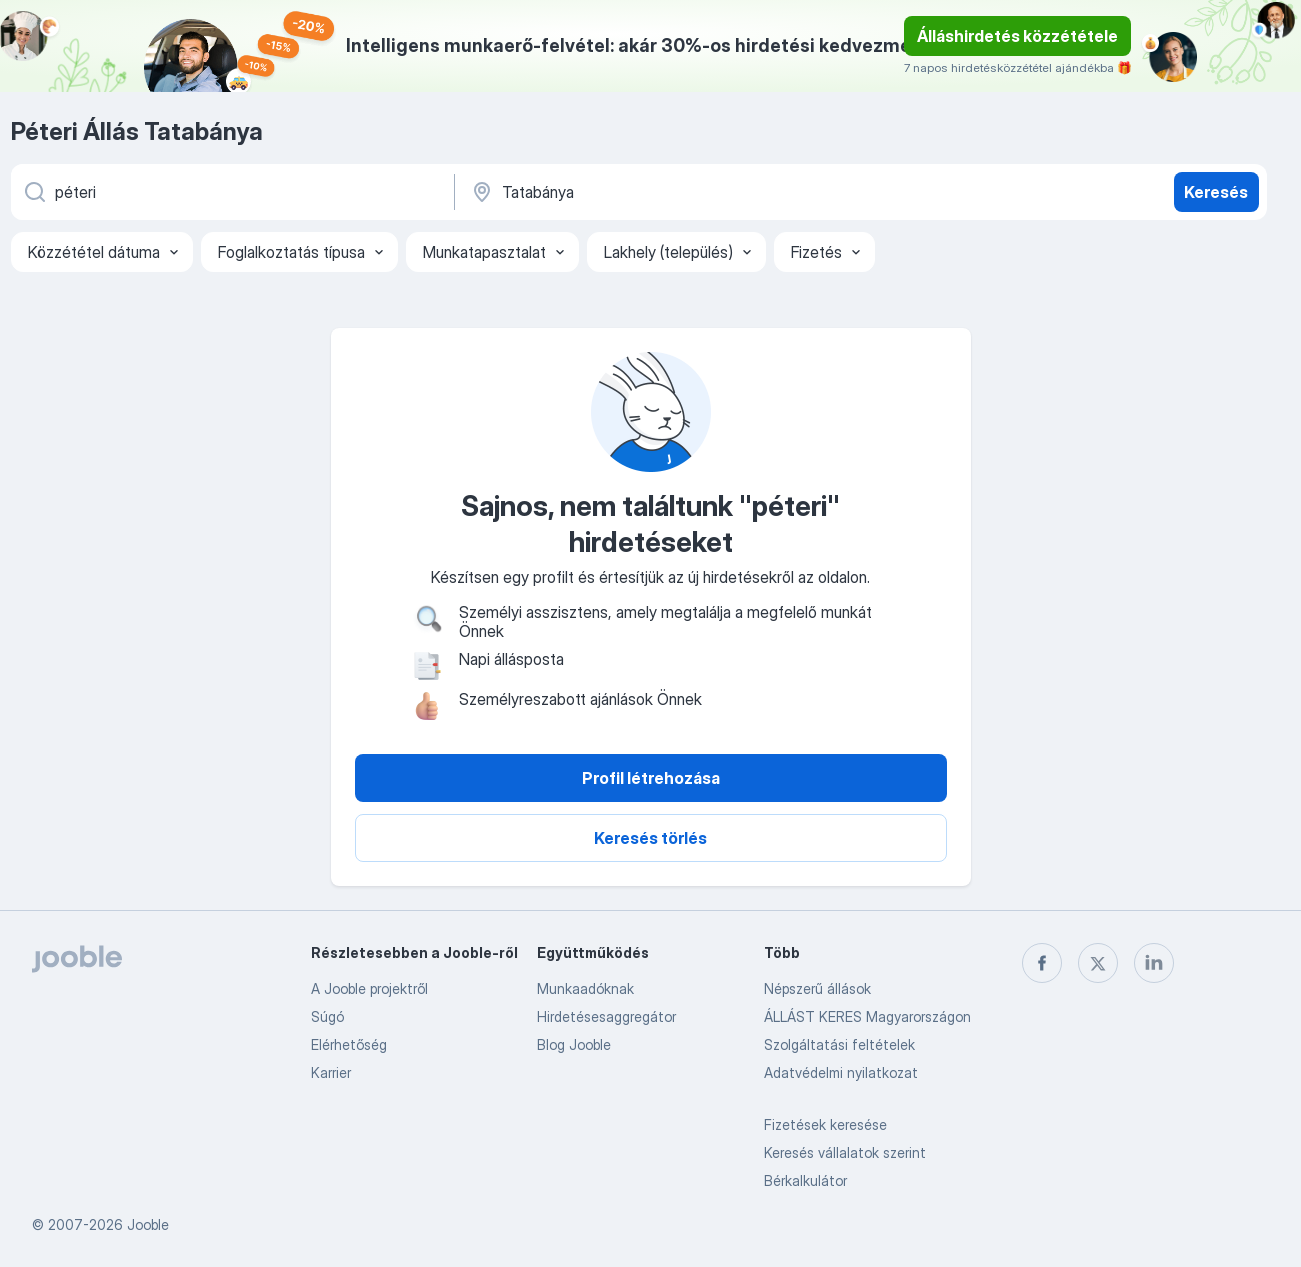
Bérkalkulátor (805, 1180)
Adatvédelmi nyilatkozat (841, 1072)
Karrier (331, 1072)
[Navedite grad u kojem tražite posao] (678, 192)
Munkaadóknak (585, 988)
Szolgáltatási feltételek (839, 1044)
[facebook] (1042, 963)
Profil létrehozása (651, 778)
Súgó (327, 1016)
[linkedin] (1154, 963)
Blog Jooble (574, 1044)
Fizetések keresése (825, 1124)
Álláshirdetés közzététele (1017, 36)
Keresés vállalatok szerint (845, 1152)
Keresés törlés (650, 838)
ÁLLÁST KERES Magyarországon (867, 1016)
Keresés (1216, 192)
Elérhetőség (349, 1044)
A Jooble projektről (369, 988)
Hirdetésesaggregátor (606, 1016)
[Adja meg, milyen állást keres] (231, 192)
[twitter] (1098, 963)
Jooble (148, 1224)
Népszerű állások (817, 988)
